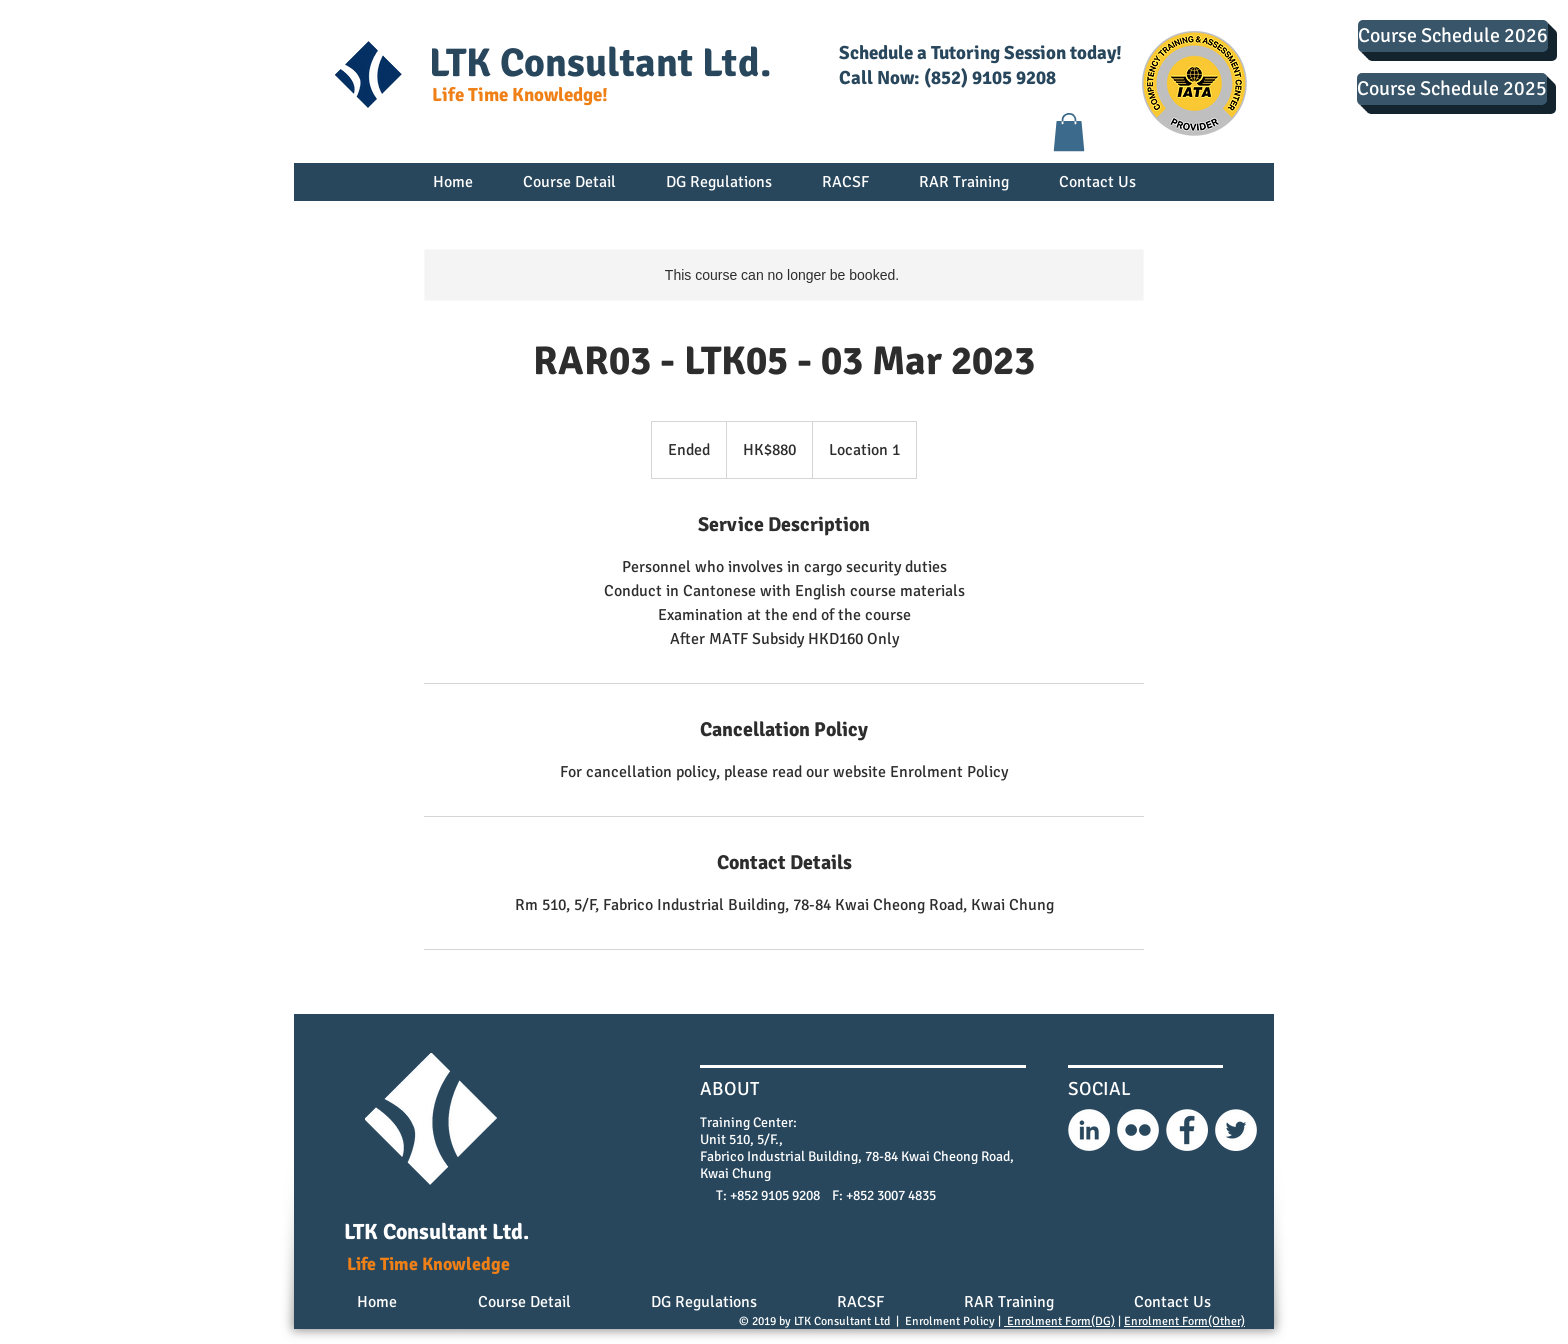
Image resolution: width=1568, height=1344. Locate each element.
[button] (1069, 132)
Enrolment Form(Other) (1184, 1321)
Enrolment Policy (950, 1321)
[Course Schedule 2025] (1452, 89)
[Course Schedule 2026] (1453, 36)
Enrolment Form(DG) (1059, 1321)
